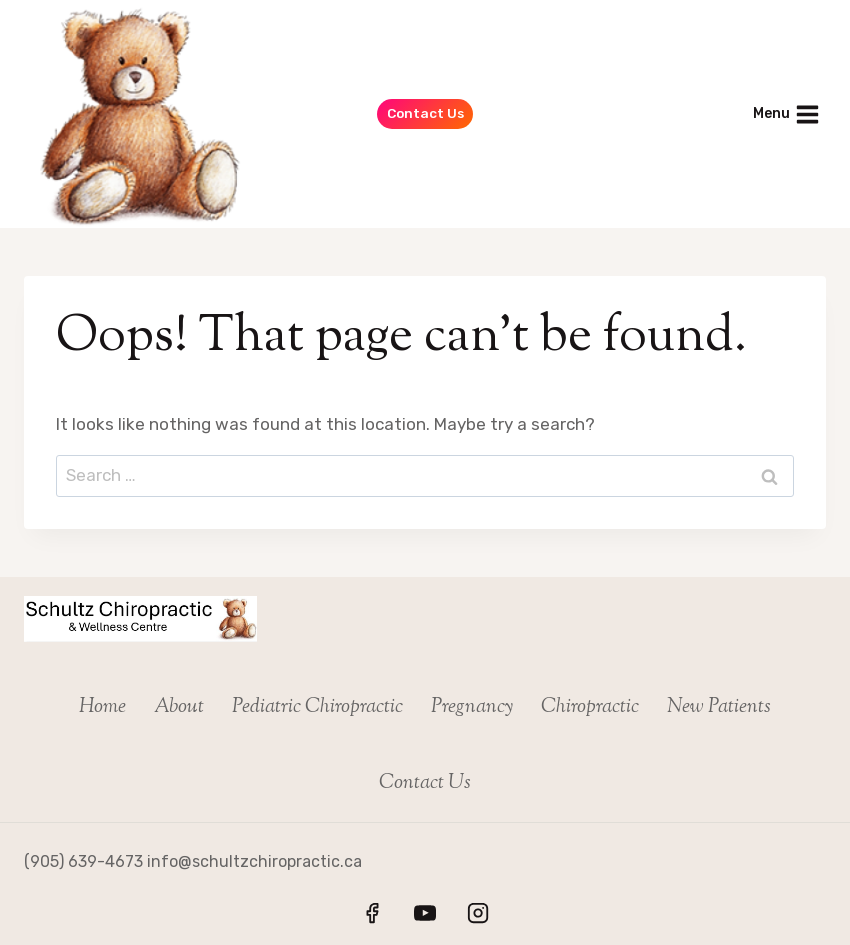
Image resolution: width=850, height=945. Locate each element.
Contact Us (425, 113)
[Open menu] (786, 114)
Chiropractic (590, 707)
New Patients (719, 707)
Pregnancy (472, 707)
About (179, 707)
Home (102, 707)
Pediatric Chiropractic (317, 707)
